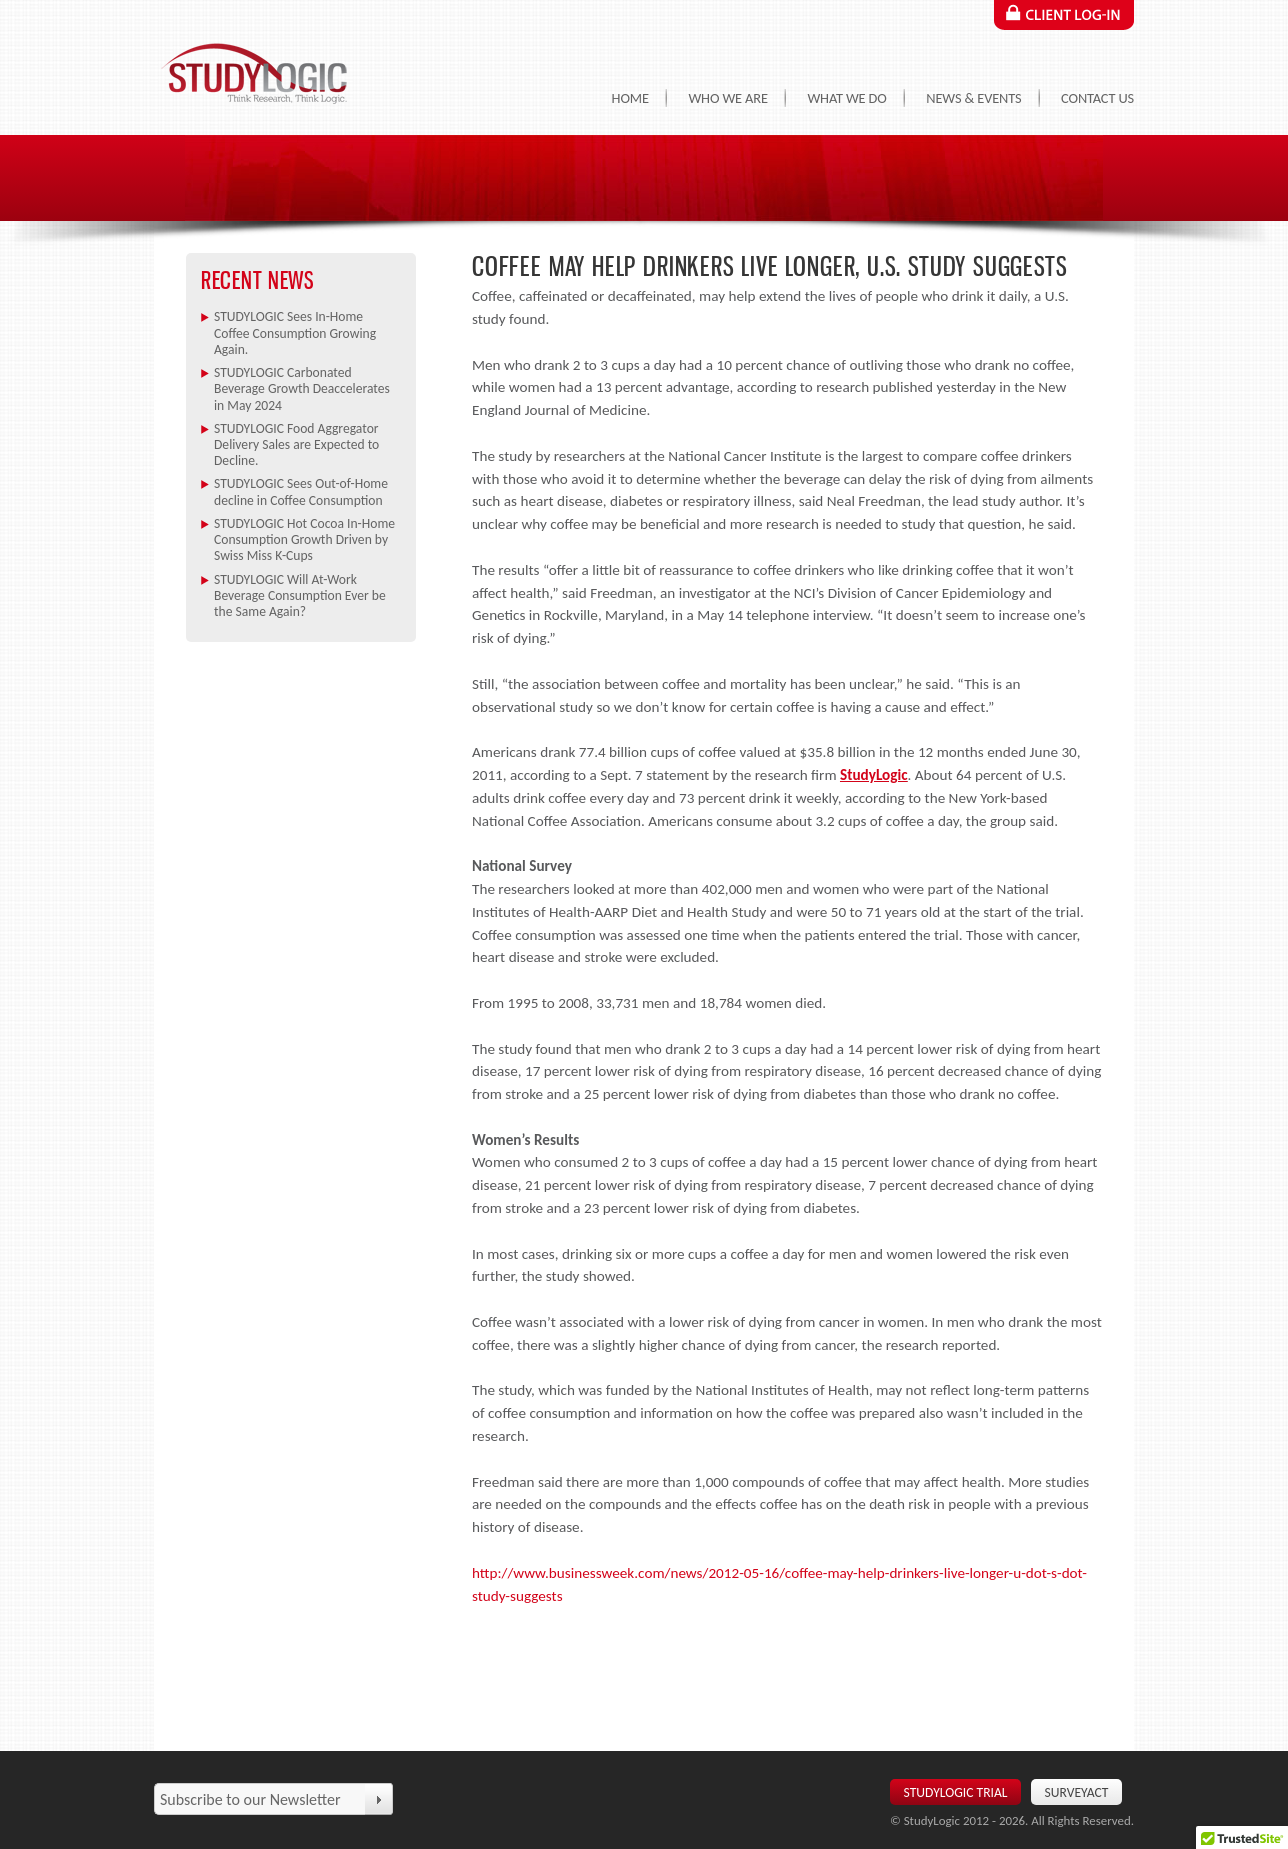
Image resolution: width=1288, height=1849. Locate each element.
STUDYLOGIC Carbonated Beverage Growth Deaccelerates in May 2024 (302, 389)
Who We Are (727, 98)
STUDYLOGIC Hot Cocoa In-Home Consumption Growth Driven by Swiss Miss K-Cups (304, 540)
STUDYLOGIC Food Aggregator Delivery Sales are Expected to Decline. (296, 445)
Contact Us (1097, 98)
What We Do (846, 98)
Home (630, 98)
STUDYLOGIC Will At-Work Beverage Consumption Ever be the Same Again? (300, 596)
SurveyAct (1077, 1792)
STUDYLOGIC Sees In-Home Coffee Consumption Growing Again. (295, 333)
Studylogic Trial (956, 1792)
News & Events (973, 98)
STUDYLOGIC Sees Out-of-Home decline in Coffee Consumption (301, 491)
